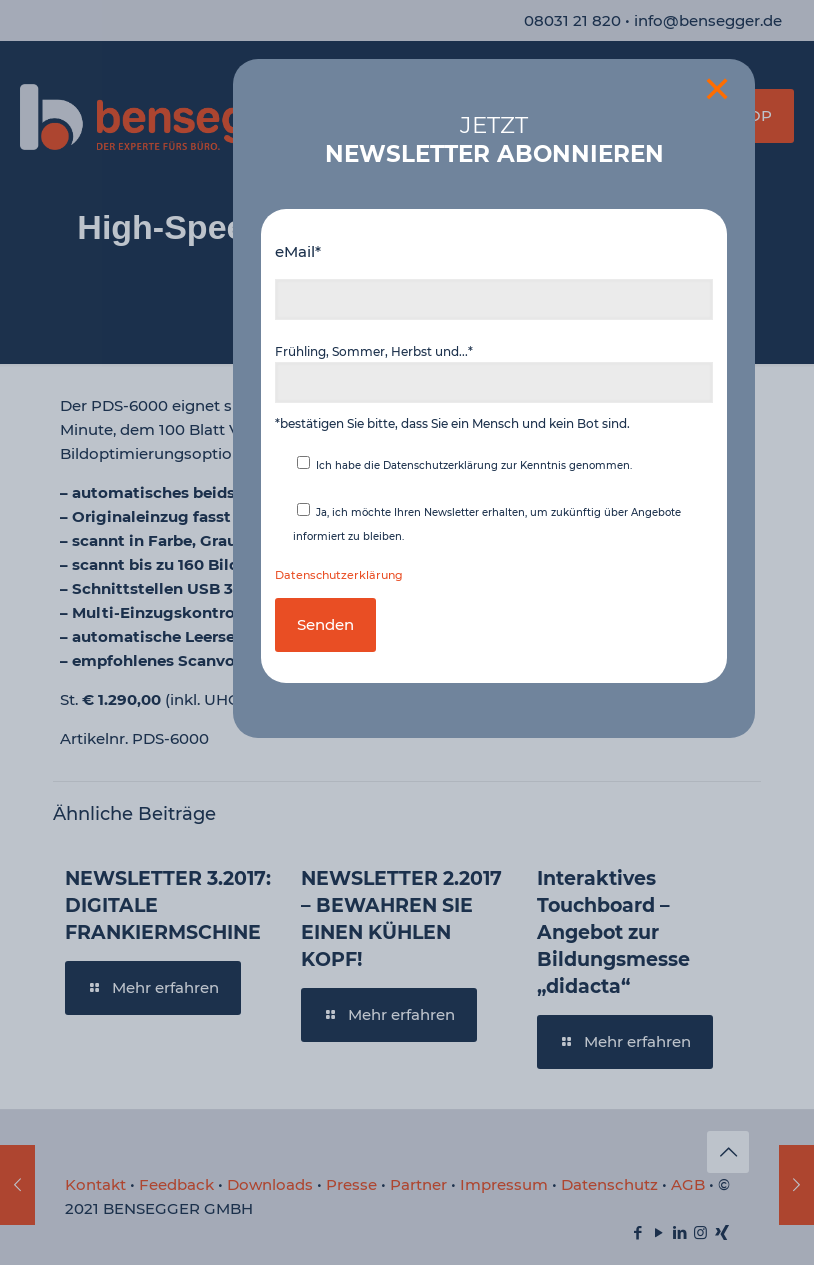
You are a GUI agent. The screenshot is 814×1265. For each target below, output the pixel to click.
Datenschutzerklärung (339, 575)
